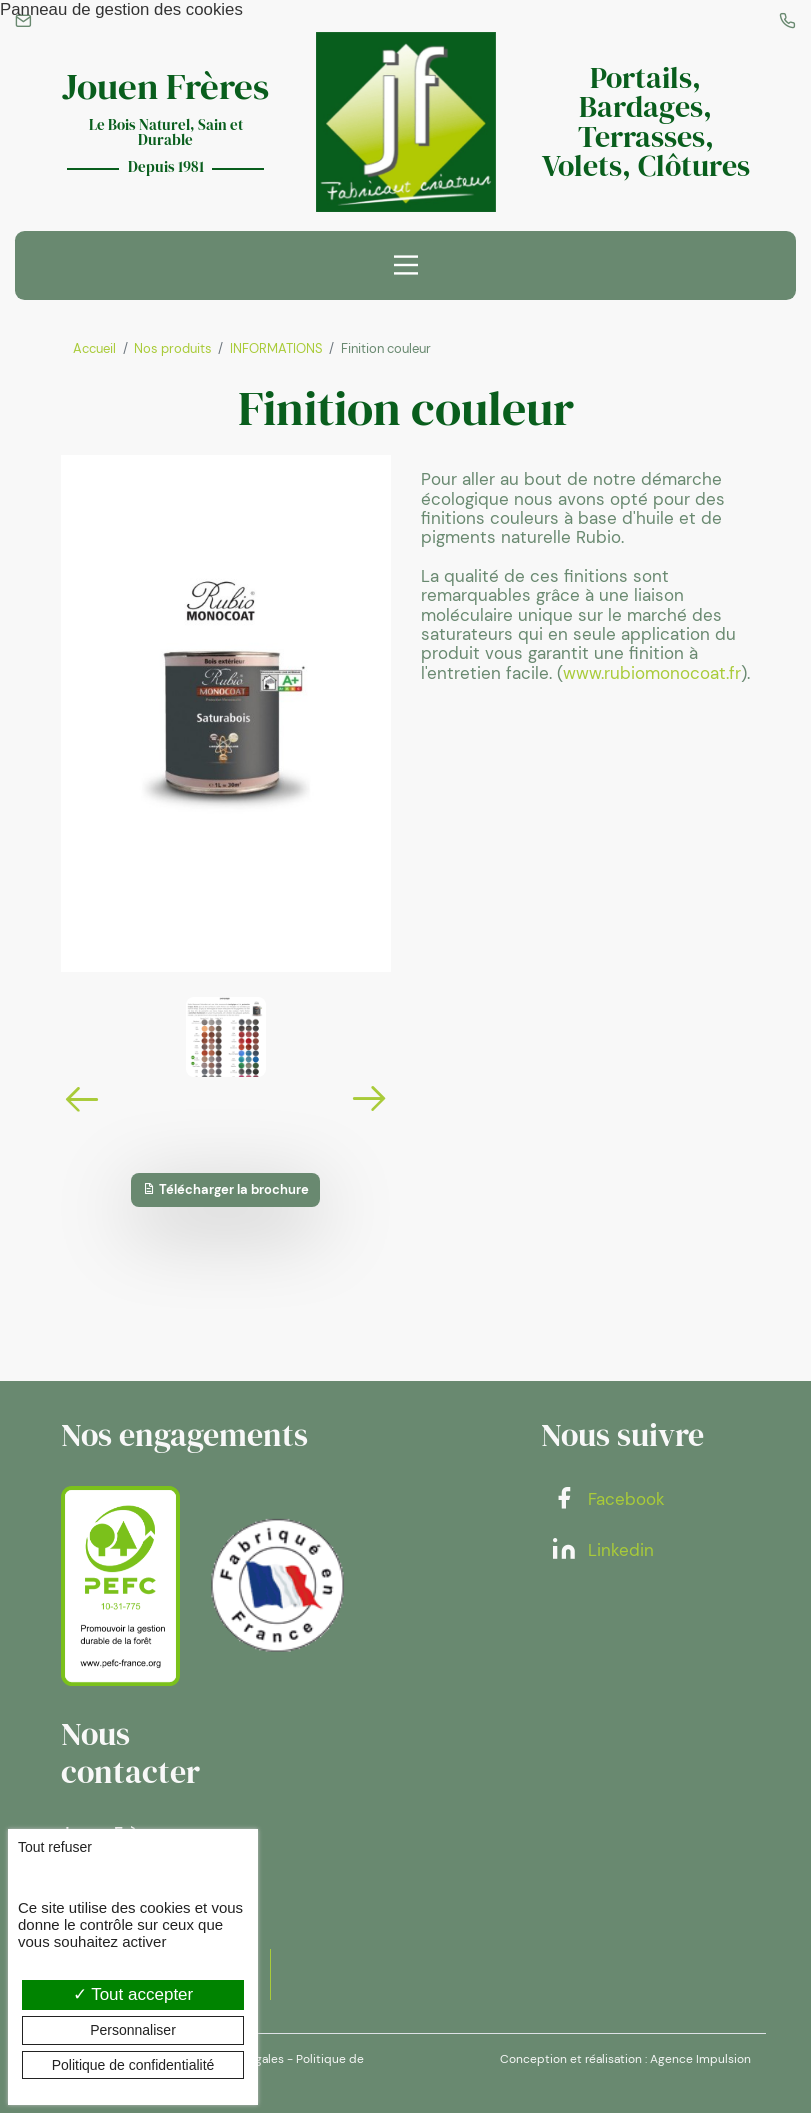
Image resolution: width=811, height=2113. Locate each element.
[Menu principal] (406, 265)
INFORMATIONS (276, 348)
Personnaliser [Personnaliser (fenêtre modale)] (133, 2030)
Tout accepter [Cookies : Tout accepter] (133, 1994)
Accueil (94, 348)
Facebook (608, 1499)
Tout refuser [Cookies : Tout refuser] (55, 1847)
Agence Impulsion (700, 2059)
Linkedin (602, 1550)
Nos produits (173, 348)
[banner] (406, 122)
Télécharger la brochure (226, 1189)
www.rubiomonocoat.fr (652, 673)
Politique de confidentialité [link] (133, 2065)
